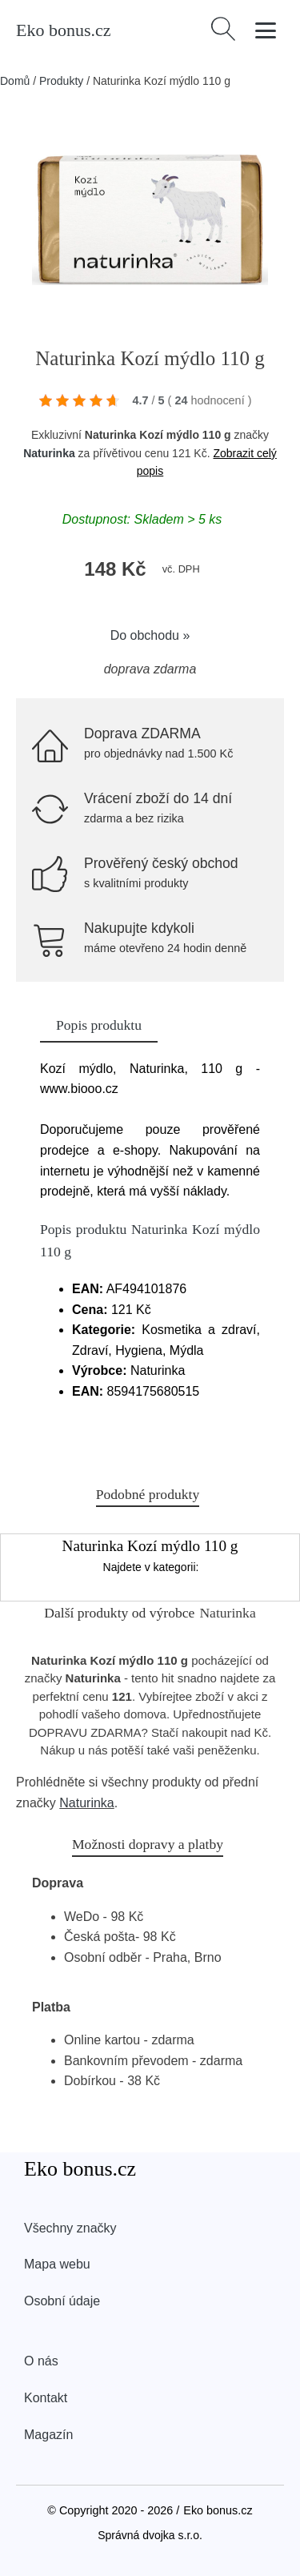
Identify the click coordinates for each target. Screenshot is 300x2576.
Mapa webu (57, 2264)
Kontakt (45, 2398)
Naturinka (49, 453)
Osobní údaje (62, 2301)
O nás (41, 2361)
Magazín (48, 2434)
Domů (15, 80)
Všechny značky (70, 2228)
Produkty (61, 80)
